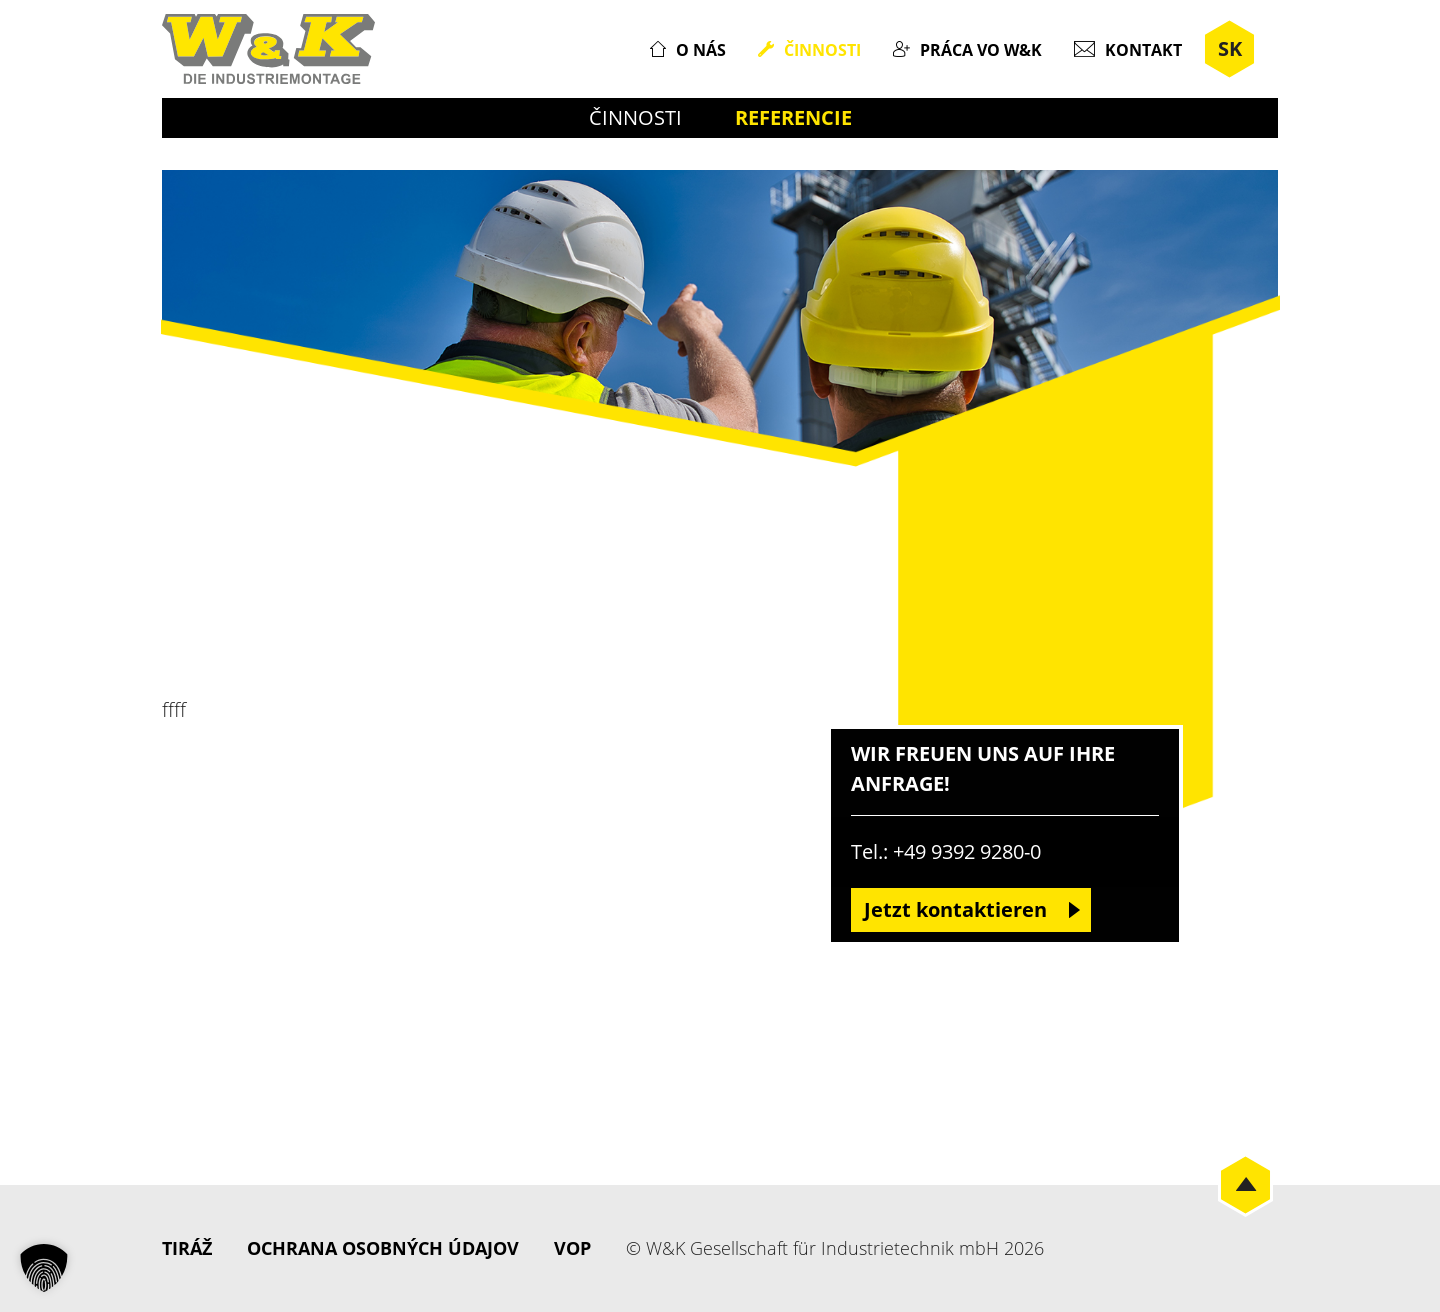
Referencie (793, 117)
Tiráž (187, 1248)
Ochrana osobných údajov (383, 1248)
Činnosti (822, 50)
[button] (44, 1268)
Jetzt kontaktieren (955, 909)
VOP (572, 1248)
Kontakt (1143, 50)
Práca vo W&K (981, 50)
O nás (701, 50)
